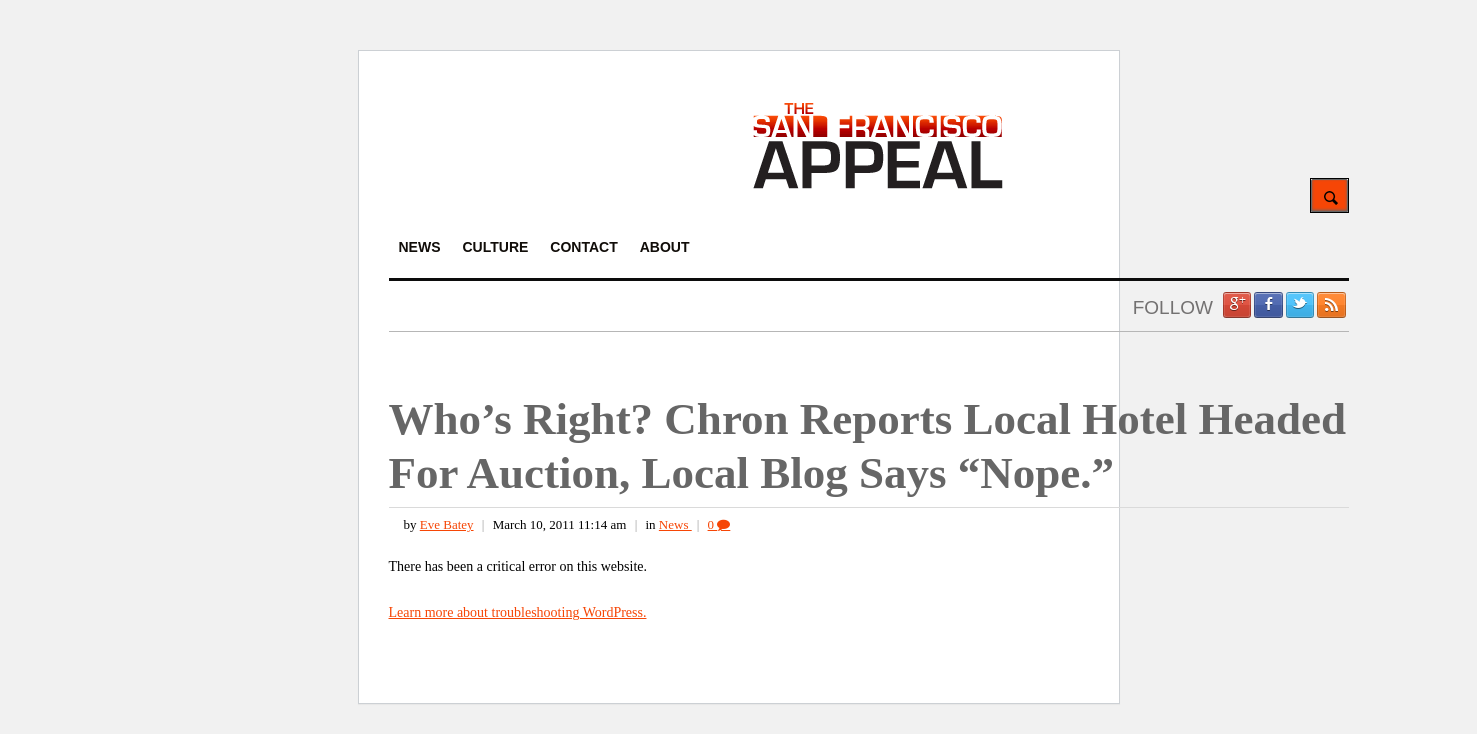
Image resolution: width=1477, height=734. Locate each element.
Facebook (1268, 305)
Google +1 (1237, 305)
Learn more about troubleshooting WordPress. (518, 612)
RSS (1331, 305)
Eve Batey (447, 524)
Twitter (1300, 305)
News (675, 524)
